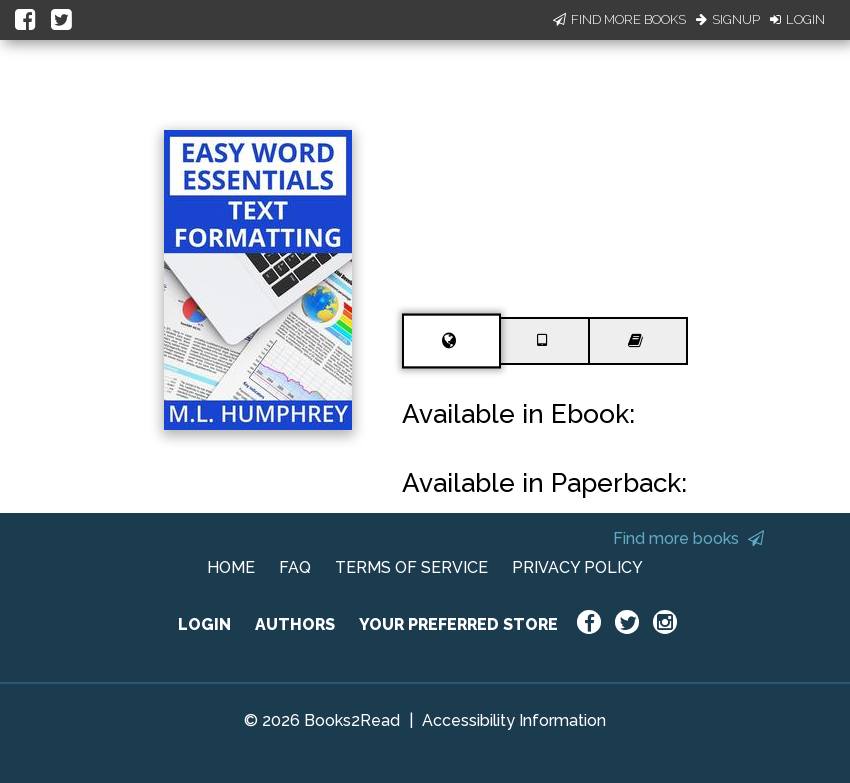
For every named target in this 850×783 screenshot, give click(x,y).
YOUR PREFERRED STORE (458, 624)
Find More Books (619, 19)
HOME (231, 567)
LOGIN (204, 624)
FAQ (295, 567)
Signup (728, 19)
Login (797, 19)
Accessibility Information (514, 720)
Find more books (688, 538)
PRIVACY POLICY (577, 567)
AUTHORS (295, 624)
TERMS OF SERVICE (411, 567)
